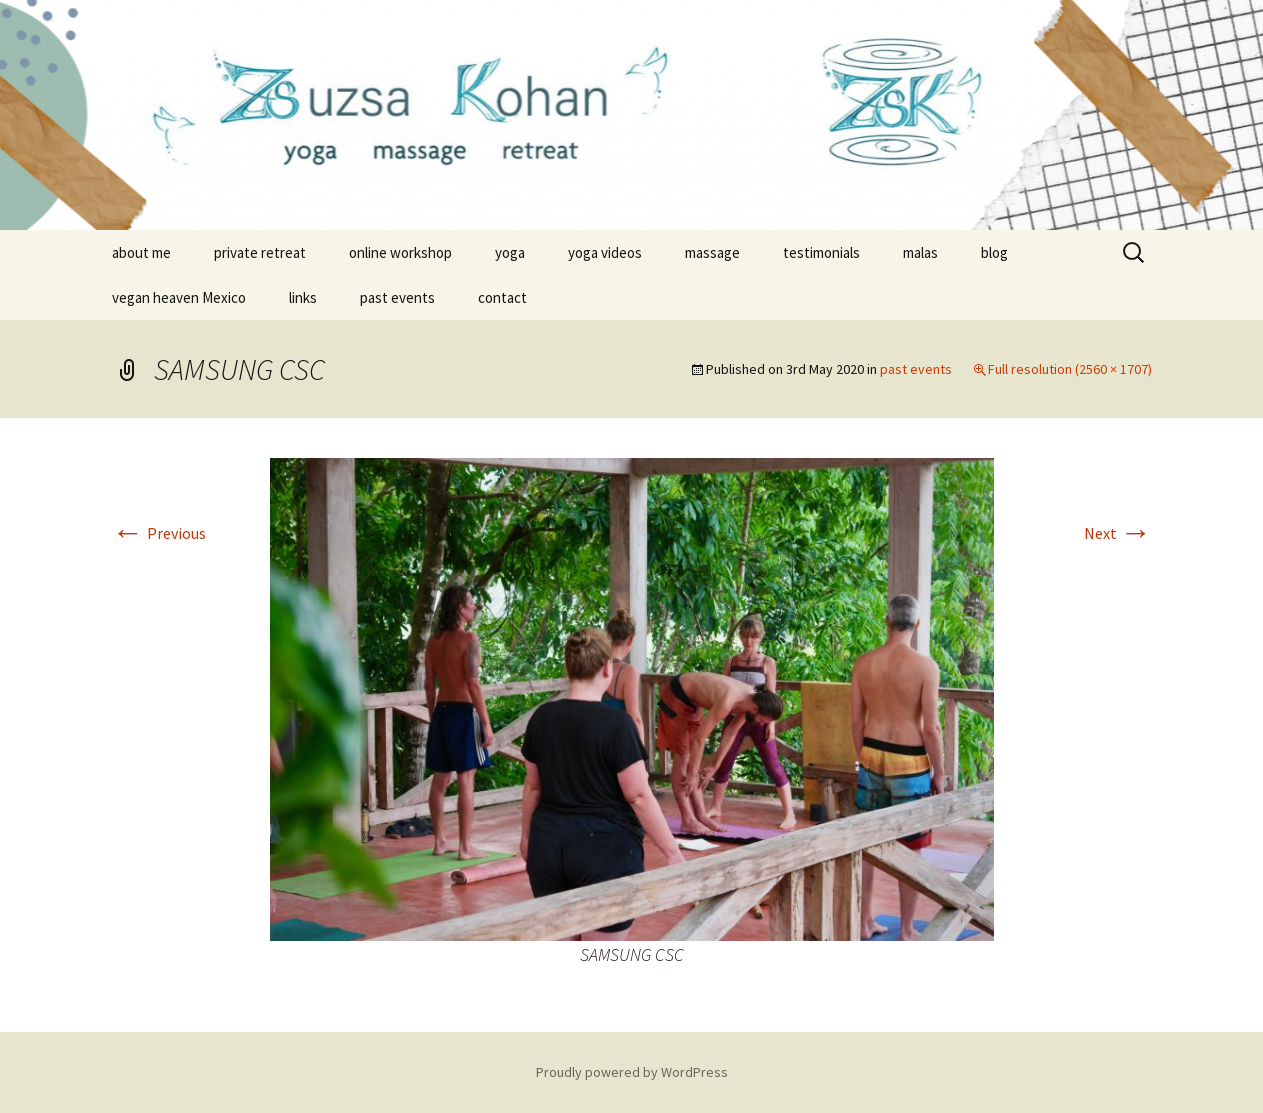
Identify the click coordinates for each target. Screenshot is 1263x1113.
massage (712, 252)
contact (502, 297)
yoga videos (605, 252)
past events (397, 297)
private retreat (260, 252)
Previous (159, 533)
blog (994, 252)
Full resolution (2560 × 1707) (1070, 369)
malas (920, 252)
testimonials (821, 252)
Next (1118, 533)
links (303, 297)
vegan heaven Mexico (179, 297)
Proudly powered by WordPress (632, 1072)
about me (141, 252)
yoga (510, 252)
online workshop (400, 252)
